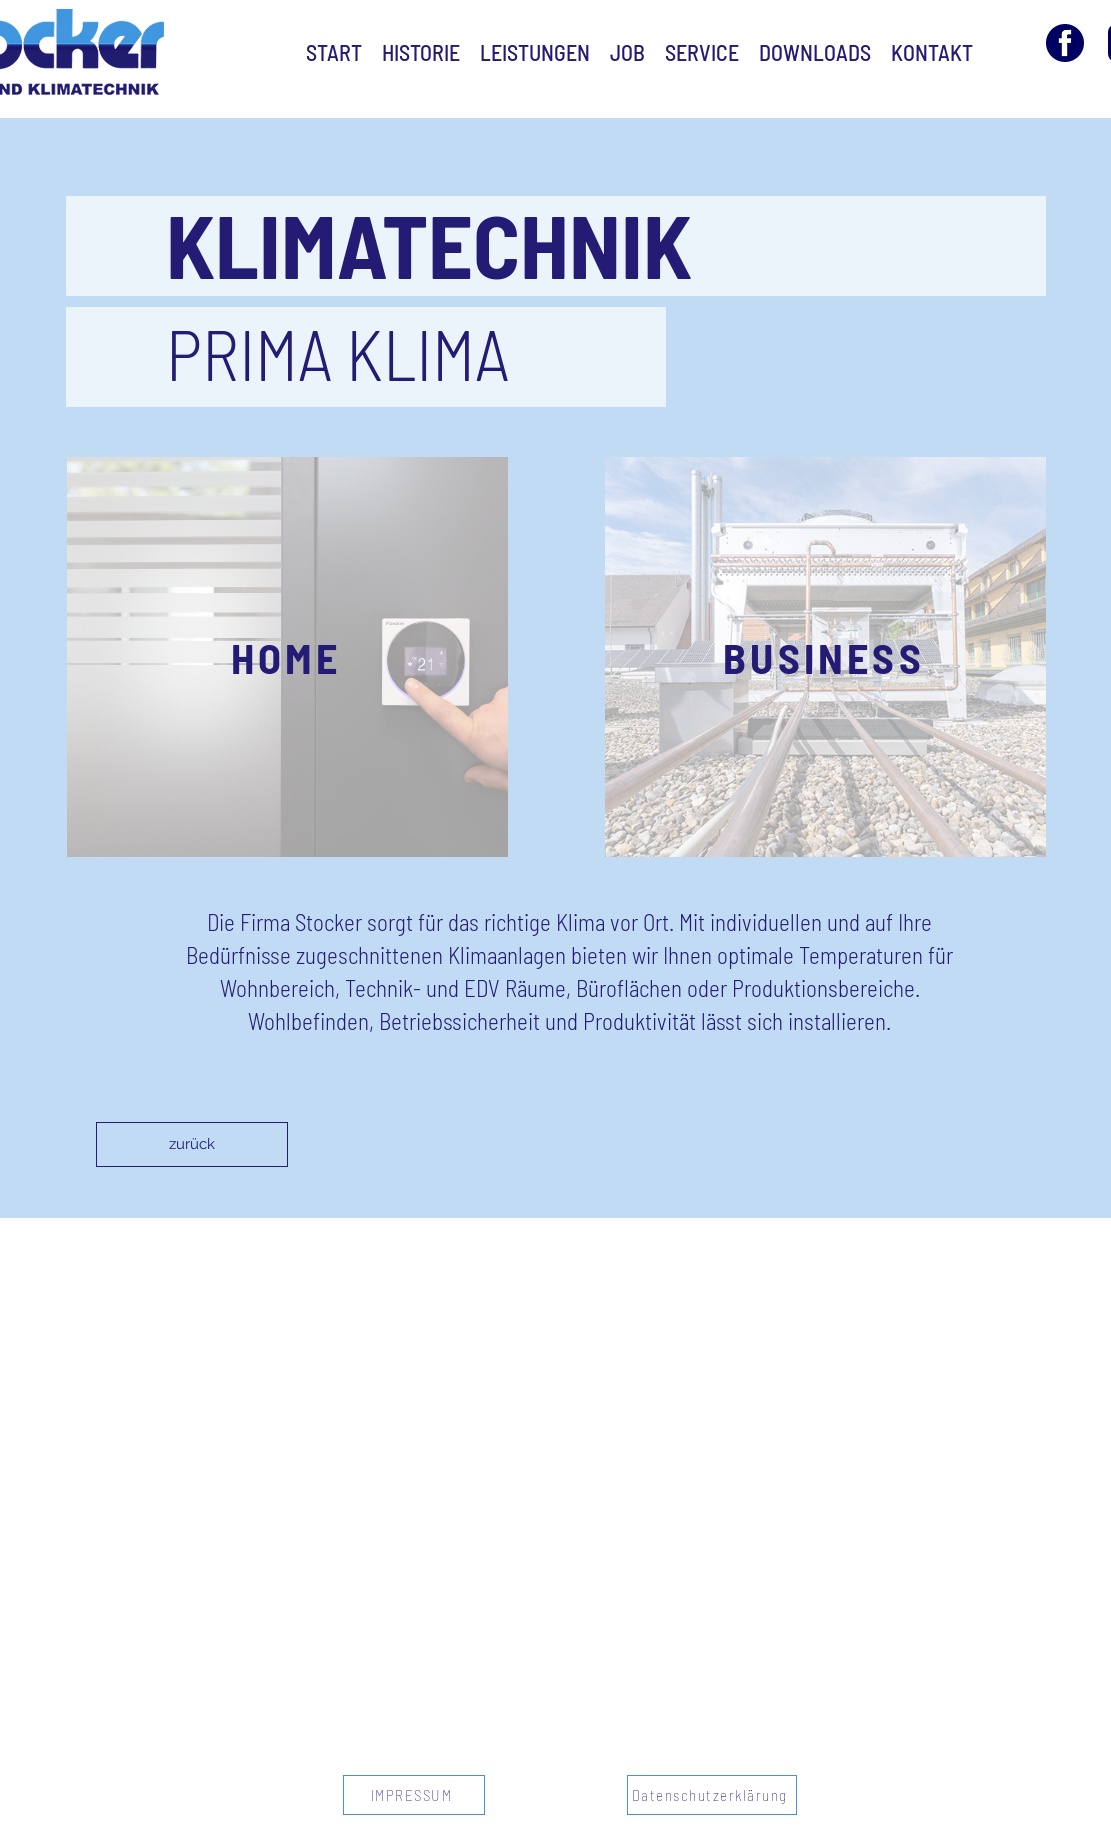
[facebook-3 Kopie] (1065, 43)
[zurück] (192, 1144)
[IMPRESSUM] (414, 1795)
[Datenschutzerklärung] (712, 1795)
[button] (287, 657)
